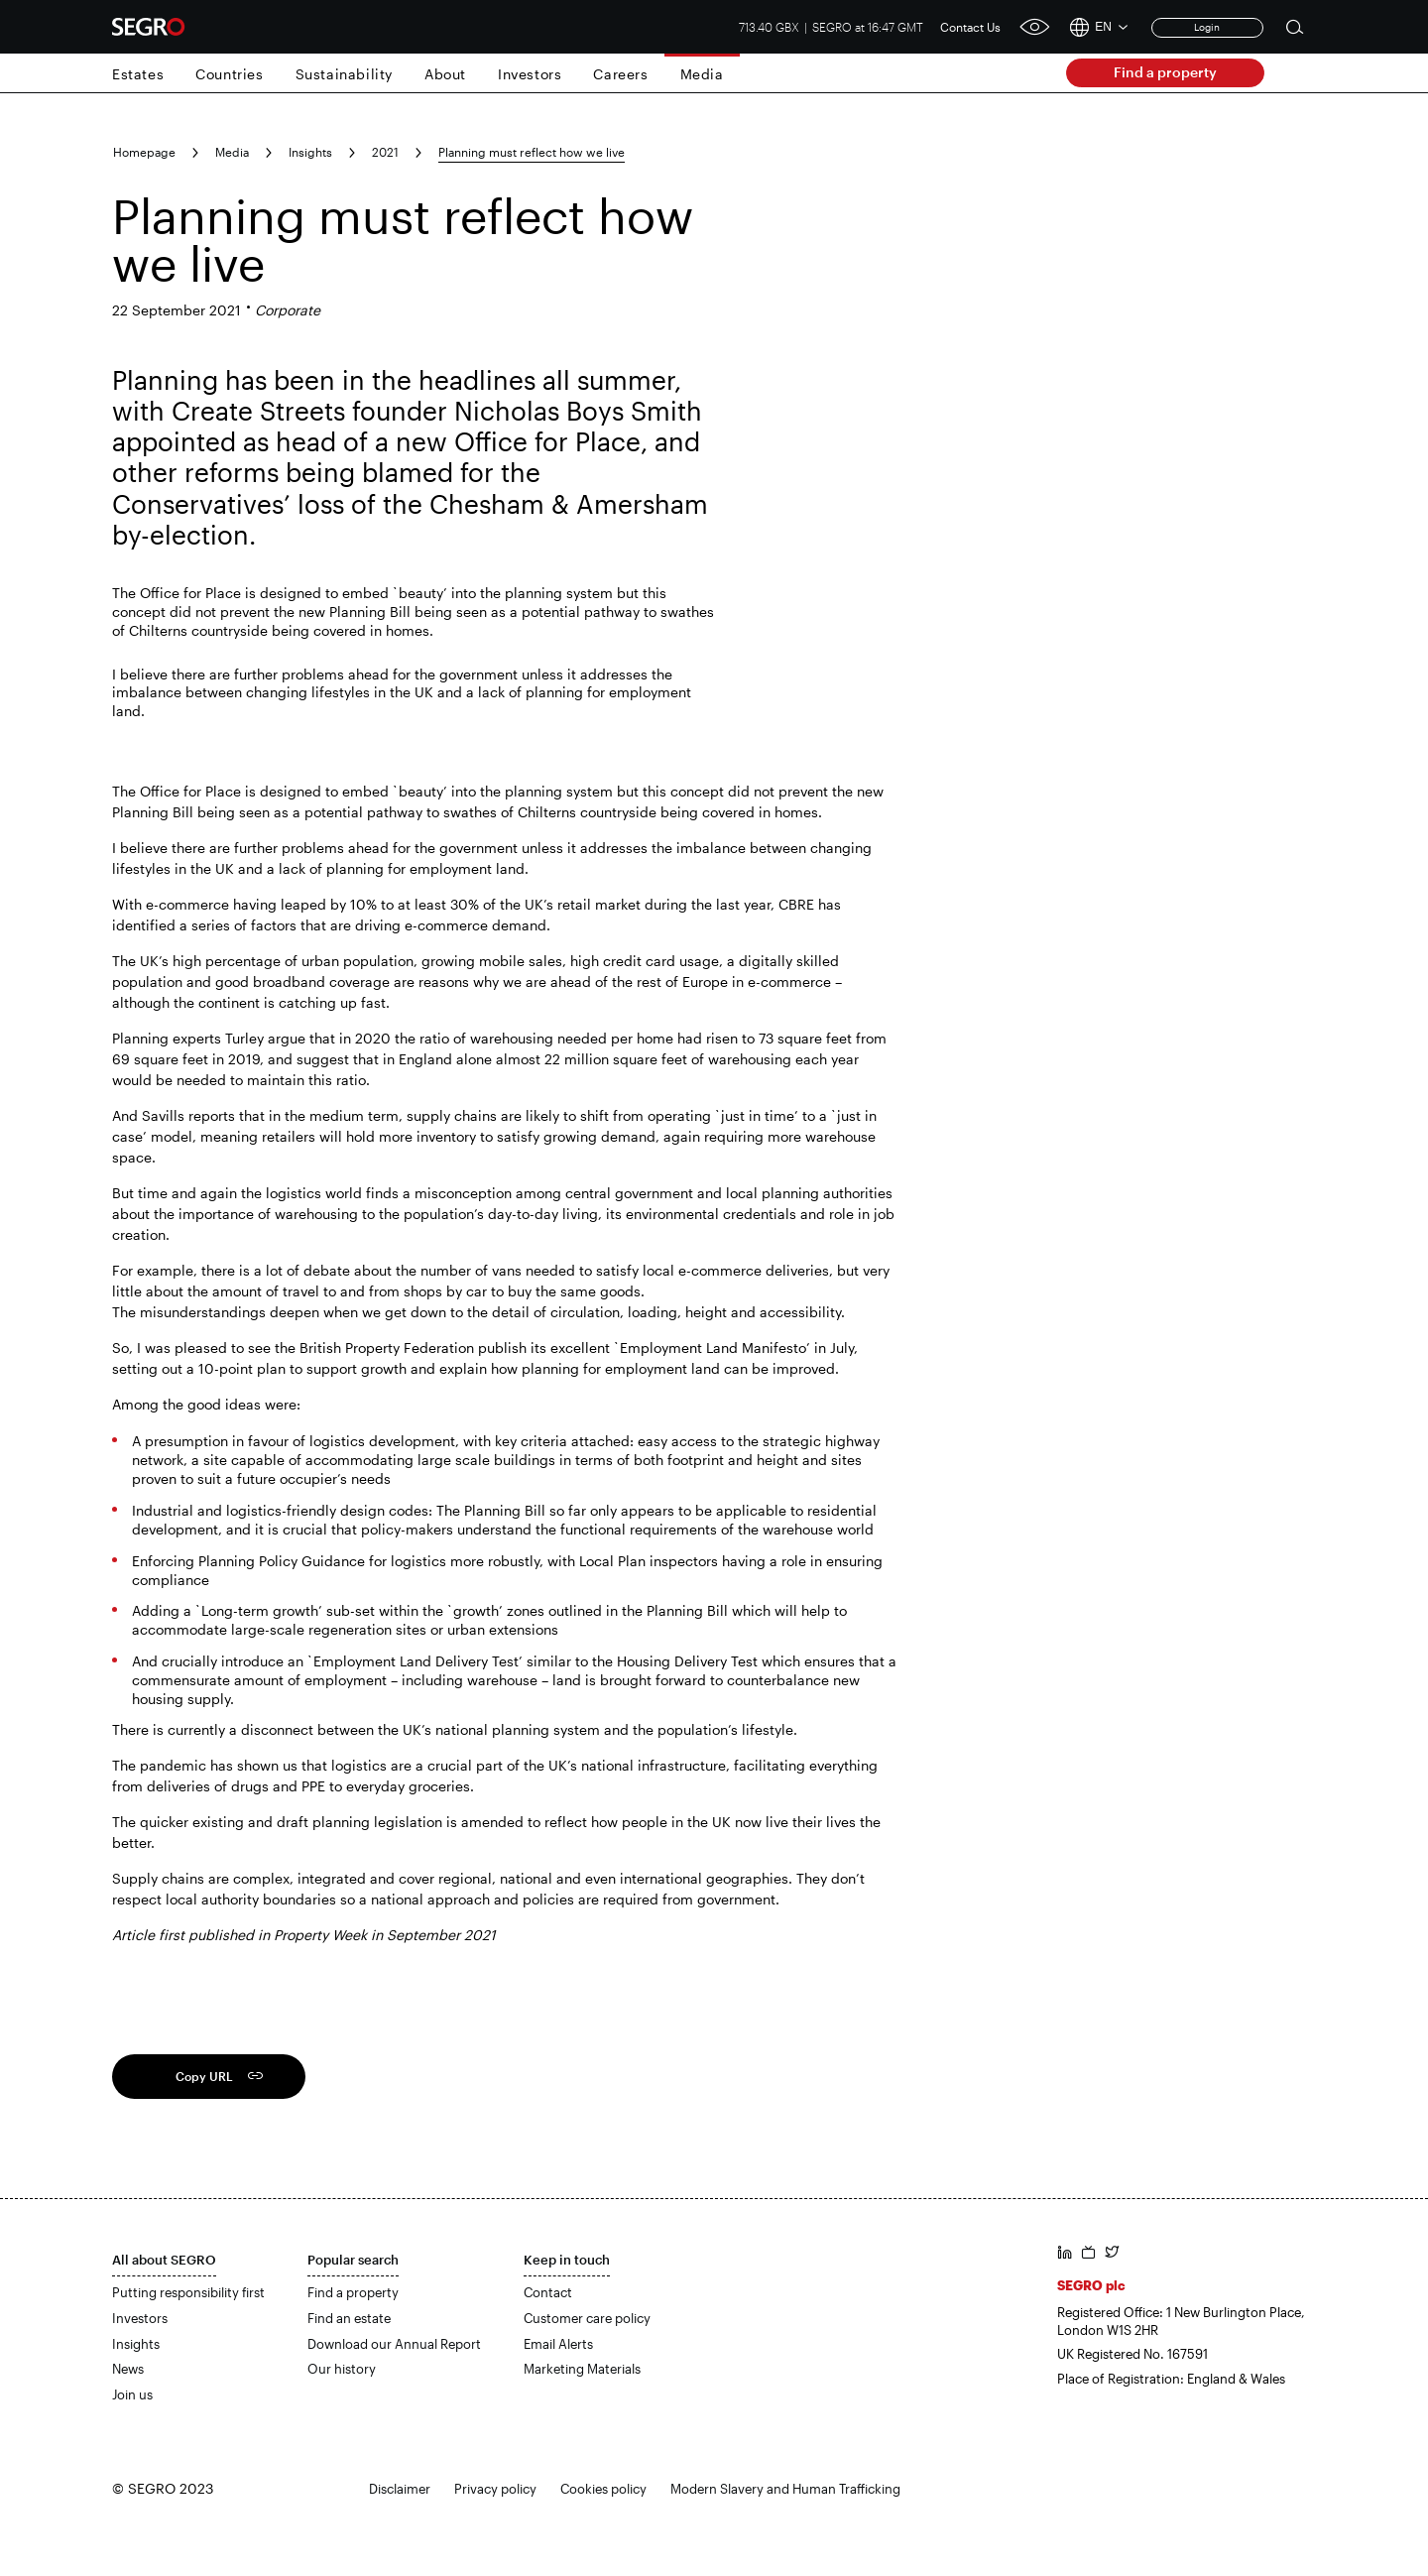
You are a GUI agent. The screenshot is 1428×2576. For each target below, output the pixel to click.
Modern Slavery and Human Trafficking (785, 2489)
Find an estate (349, 2318)
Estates (138, 73)
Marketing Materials (582, 2369)
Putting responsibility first (188, 2292)
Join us (132, 2394)
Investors (529, 73)
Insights (310, 152)
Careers (620, 73)
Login (1207, 27)
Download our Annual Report (394, 2344)
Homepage (144, 152)
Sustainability (344, 73)
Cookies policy (603, 2489)
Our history (341, 2369)
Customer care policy (587, 2318)
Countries (229, 73)
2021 (385, 152)
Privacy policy (495, 2489)
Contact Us (970, 27)
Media (702, 73)
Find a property (1165, 71)
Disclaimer (399, 2489)
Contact (548, 2292)
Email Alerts (558, 2344)
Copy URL (204, 2076)
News (128, 2369)
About (445, 73)
